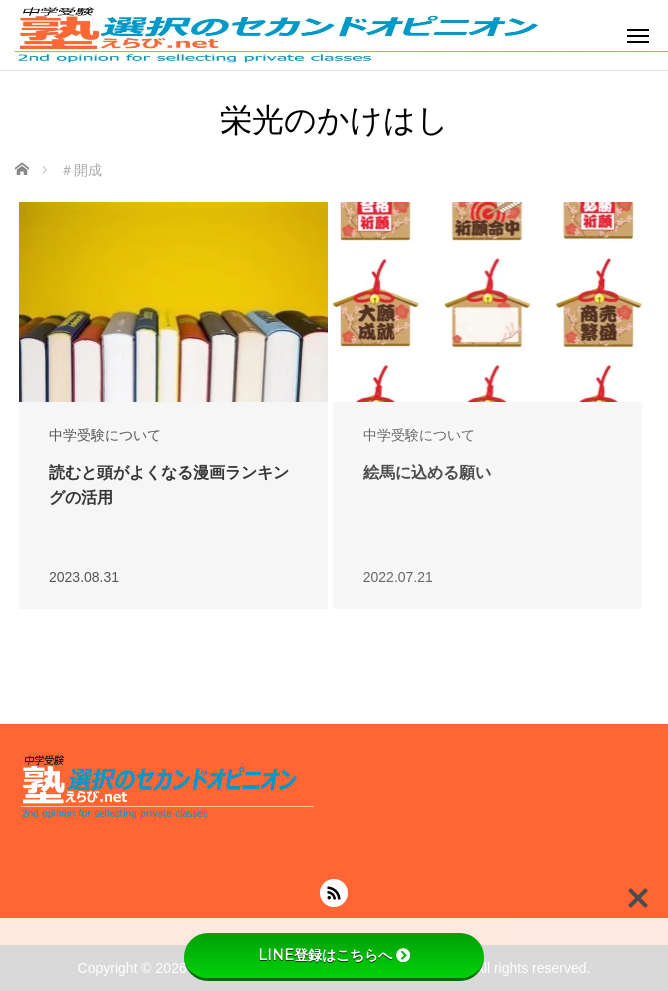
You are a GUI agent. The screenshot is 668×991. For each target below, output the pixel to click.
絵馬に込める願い (427, 472)
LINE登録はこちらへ (334, 955)
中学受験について (105, 435)
